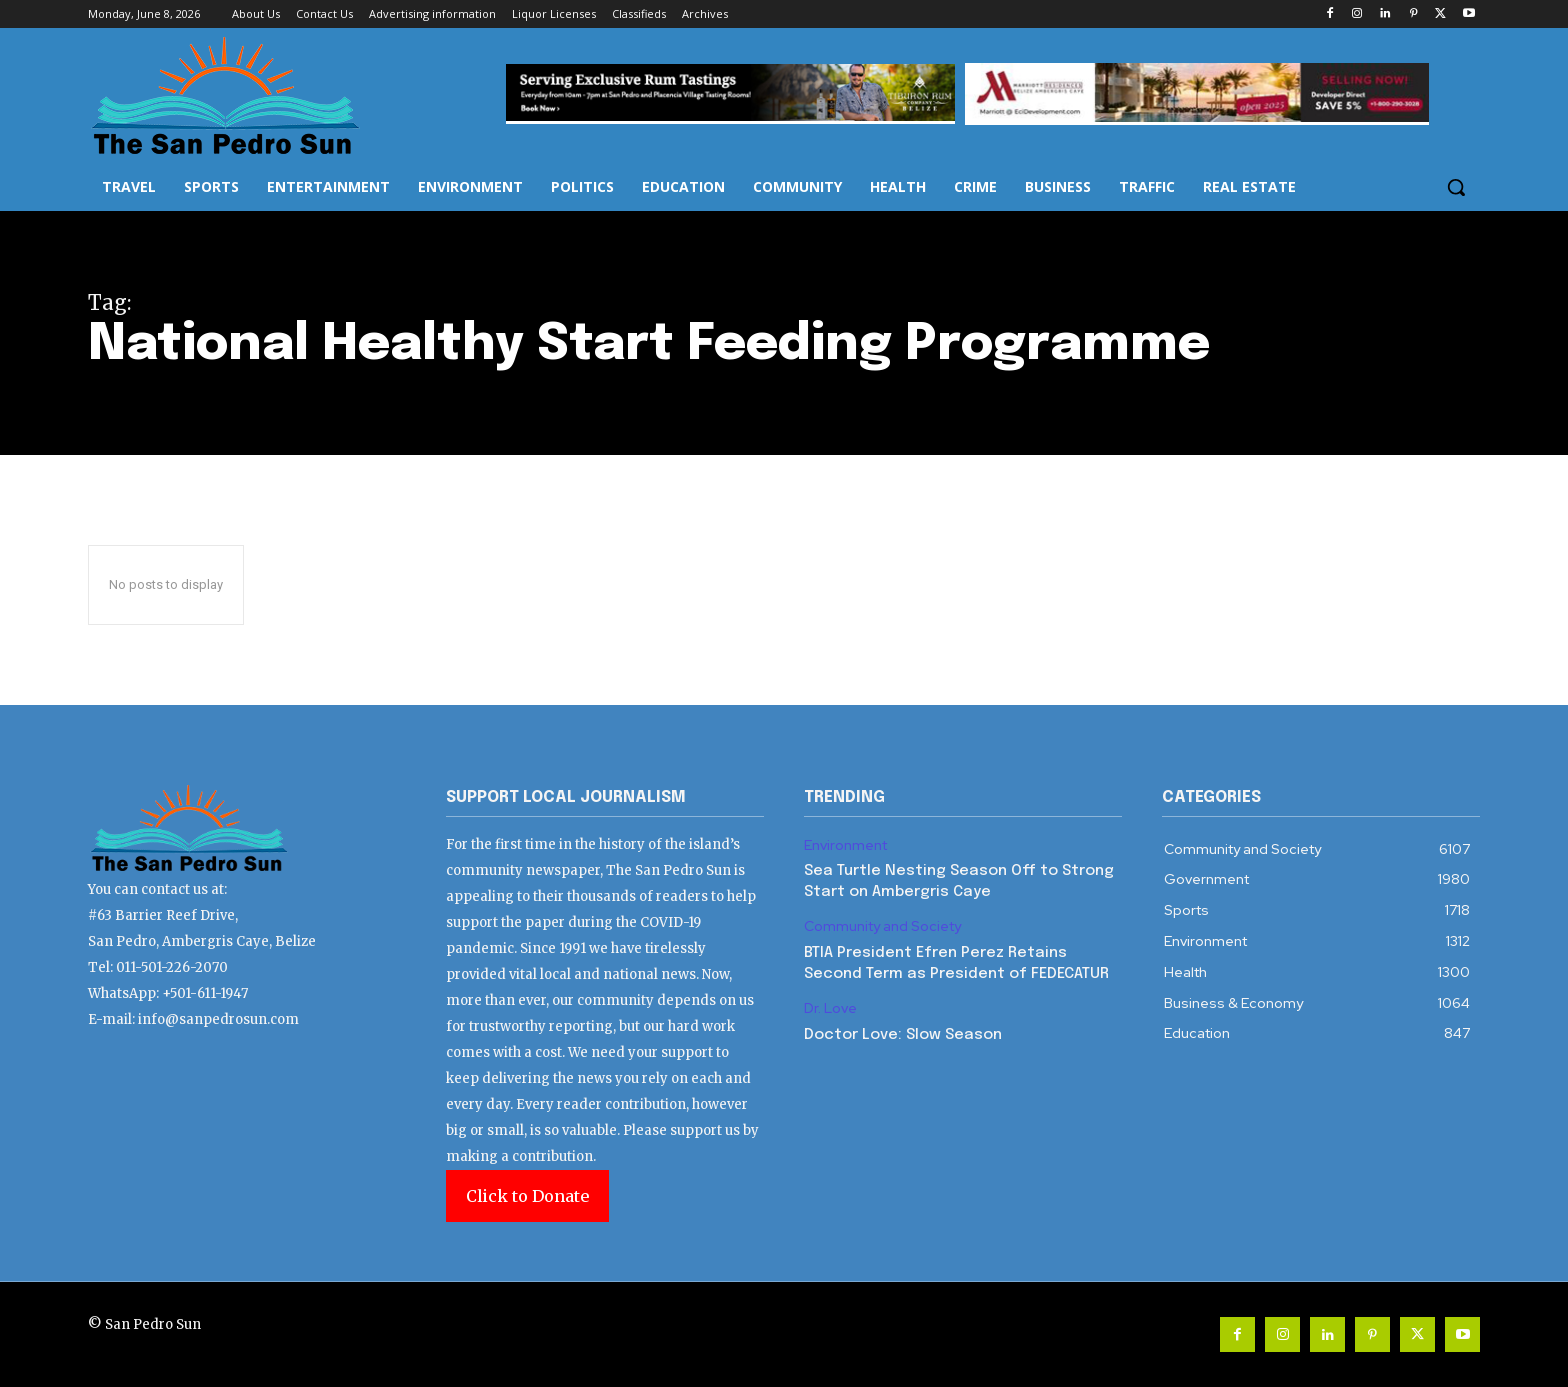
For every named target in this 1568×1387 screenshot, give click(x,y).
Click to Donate (527, 1196)
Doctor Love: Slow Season (903, 1035)
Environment (845, 845)
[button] (1456, 187)
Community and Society (882, 926)
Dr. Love (830, 1008)
